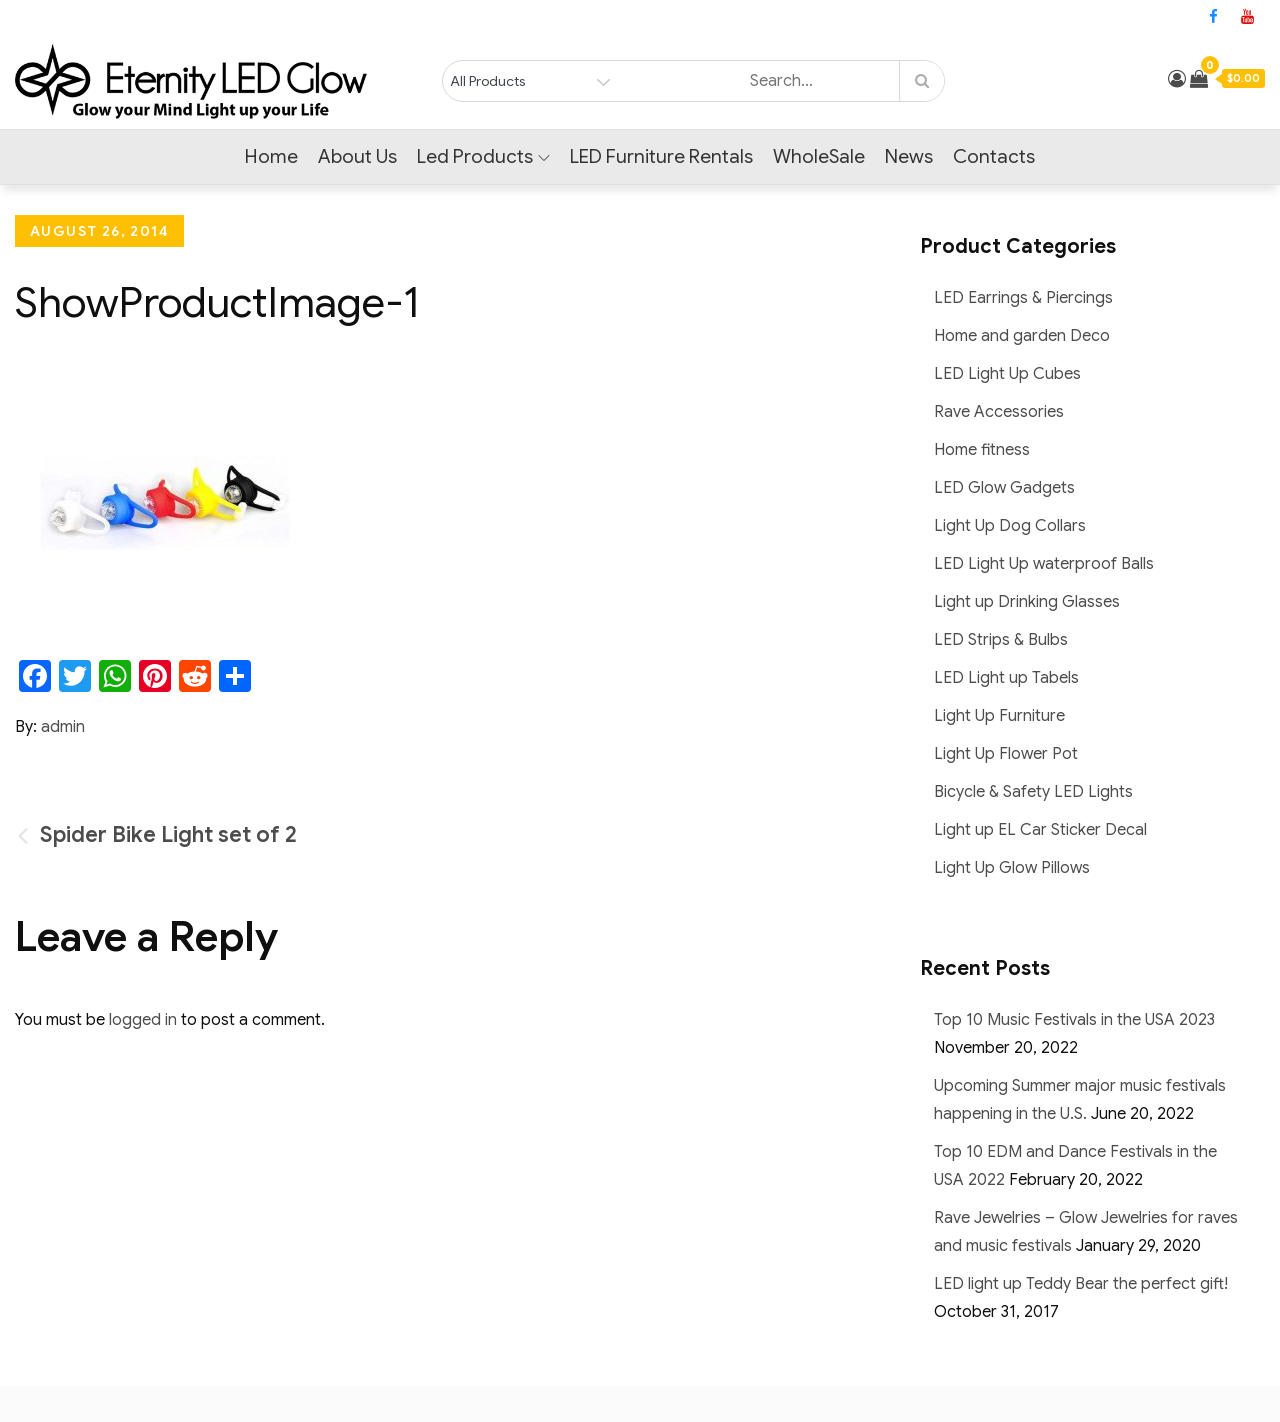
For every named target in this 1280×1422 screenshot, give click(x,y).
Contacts (994, 156)
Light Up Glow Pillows (1012, 868)
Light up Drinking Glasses (1027, 602)
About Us (357, 156)
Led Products (483, 156)
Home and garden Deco (1022, 336)
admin (63, 727)
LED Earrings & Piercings (1023, 298)
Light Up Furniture (999, 716)
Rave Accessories (999, 412)
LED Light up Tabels (1006, 678)
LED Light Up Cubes (1007, 374)
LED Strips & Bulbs (1001, 640)
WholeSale (819, 156)
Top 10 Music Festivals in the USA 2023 (1074, 1020)
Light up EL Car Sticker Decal (1040, 830)
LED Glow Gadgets (1004, 488)
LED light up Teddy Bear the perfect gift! (1081, 1284)
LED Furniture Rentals (661, 156)
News (909, 156)
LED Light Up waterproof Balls (1044, 564)
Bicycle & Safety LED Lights (1033, 792)
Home (271, 156)
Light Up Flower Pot (1006, 754)
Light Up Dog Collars (1010, 526)
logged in (143, 1020)
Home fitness (982, 450)
